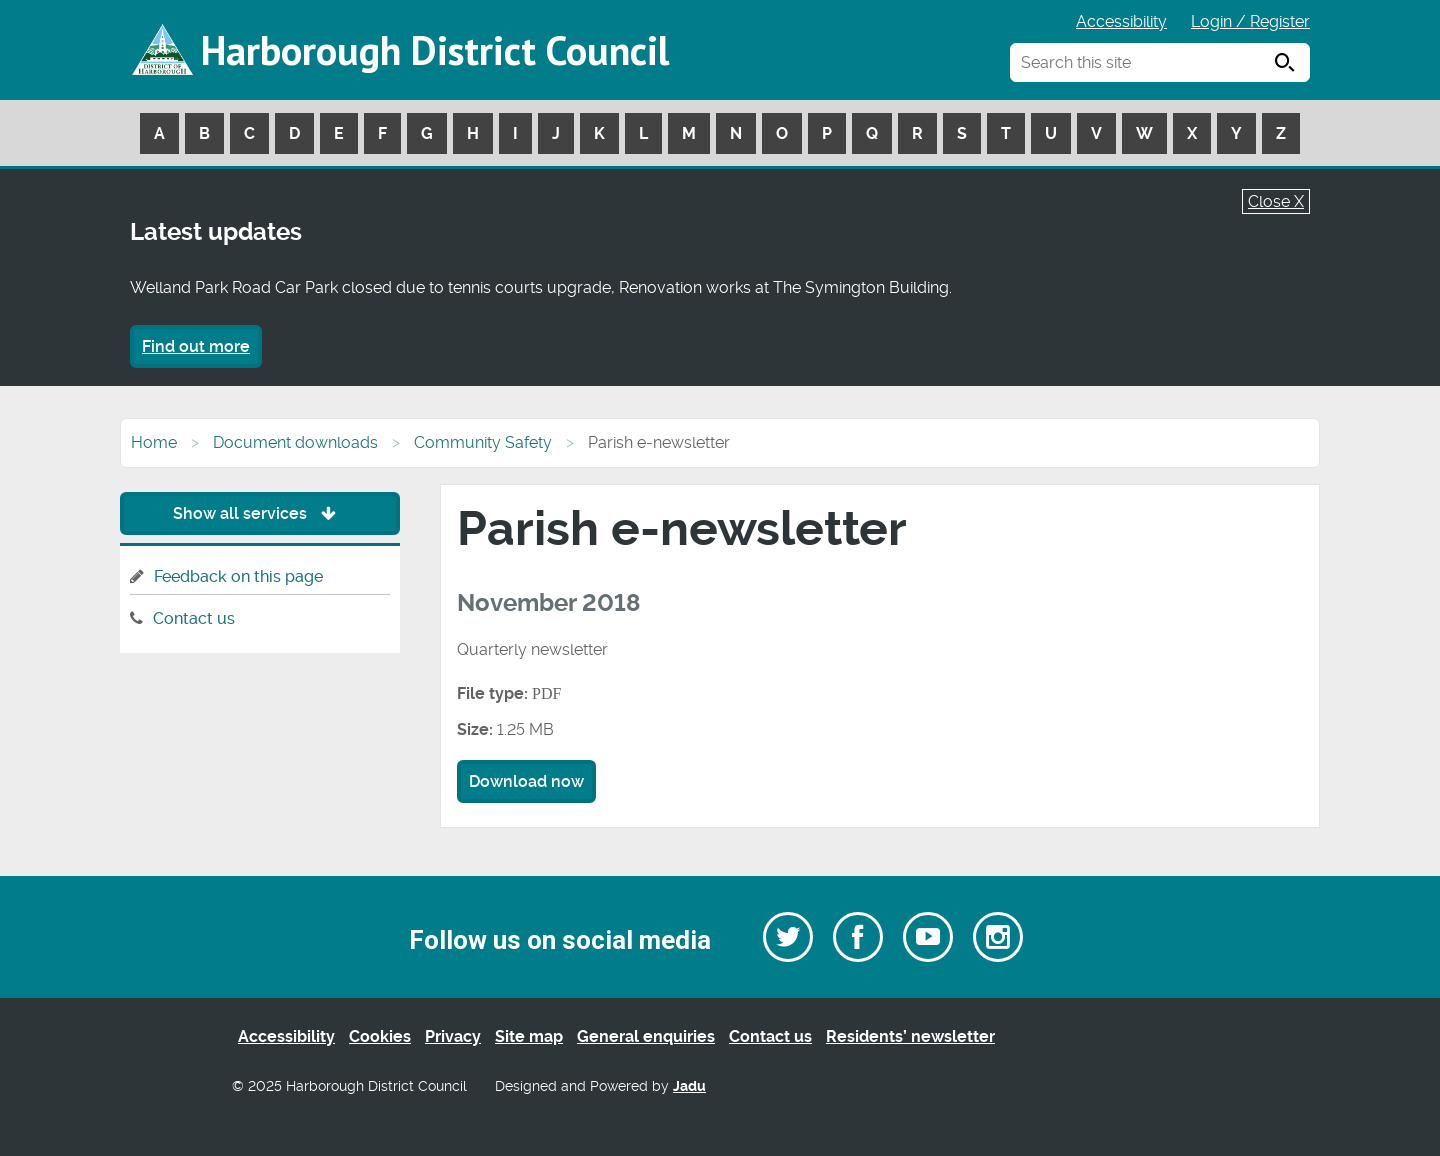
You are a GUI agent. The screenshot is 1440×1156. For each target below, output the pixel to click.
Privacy (453, 1036)
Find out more (196, 346)
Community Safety (483, 442)
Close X (1276, 201)
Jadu (689, 1086)
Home (154, 442)
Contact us (194, 618)
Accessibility (1121, 21)
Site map (529, 1036)
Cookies (380, 1036)
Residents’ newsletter (910, 1036)
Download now (526, 781)
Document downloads (295, 442)
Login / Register (1250, 21)
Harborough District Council (435, 50)
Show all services (259, 513)
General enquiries (646, 1036)
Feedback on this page (238, 576)
